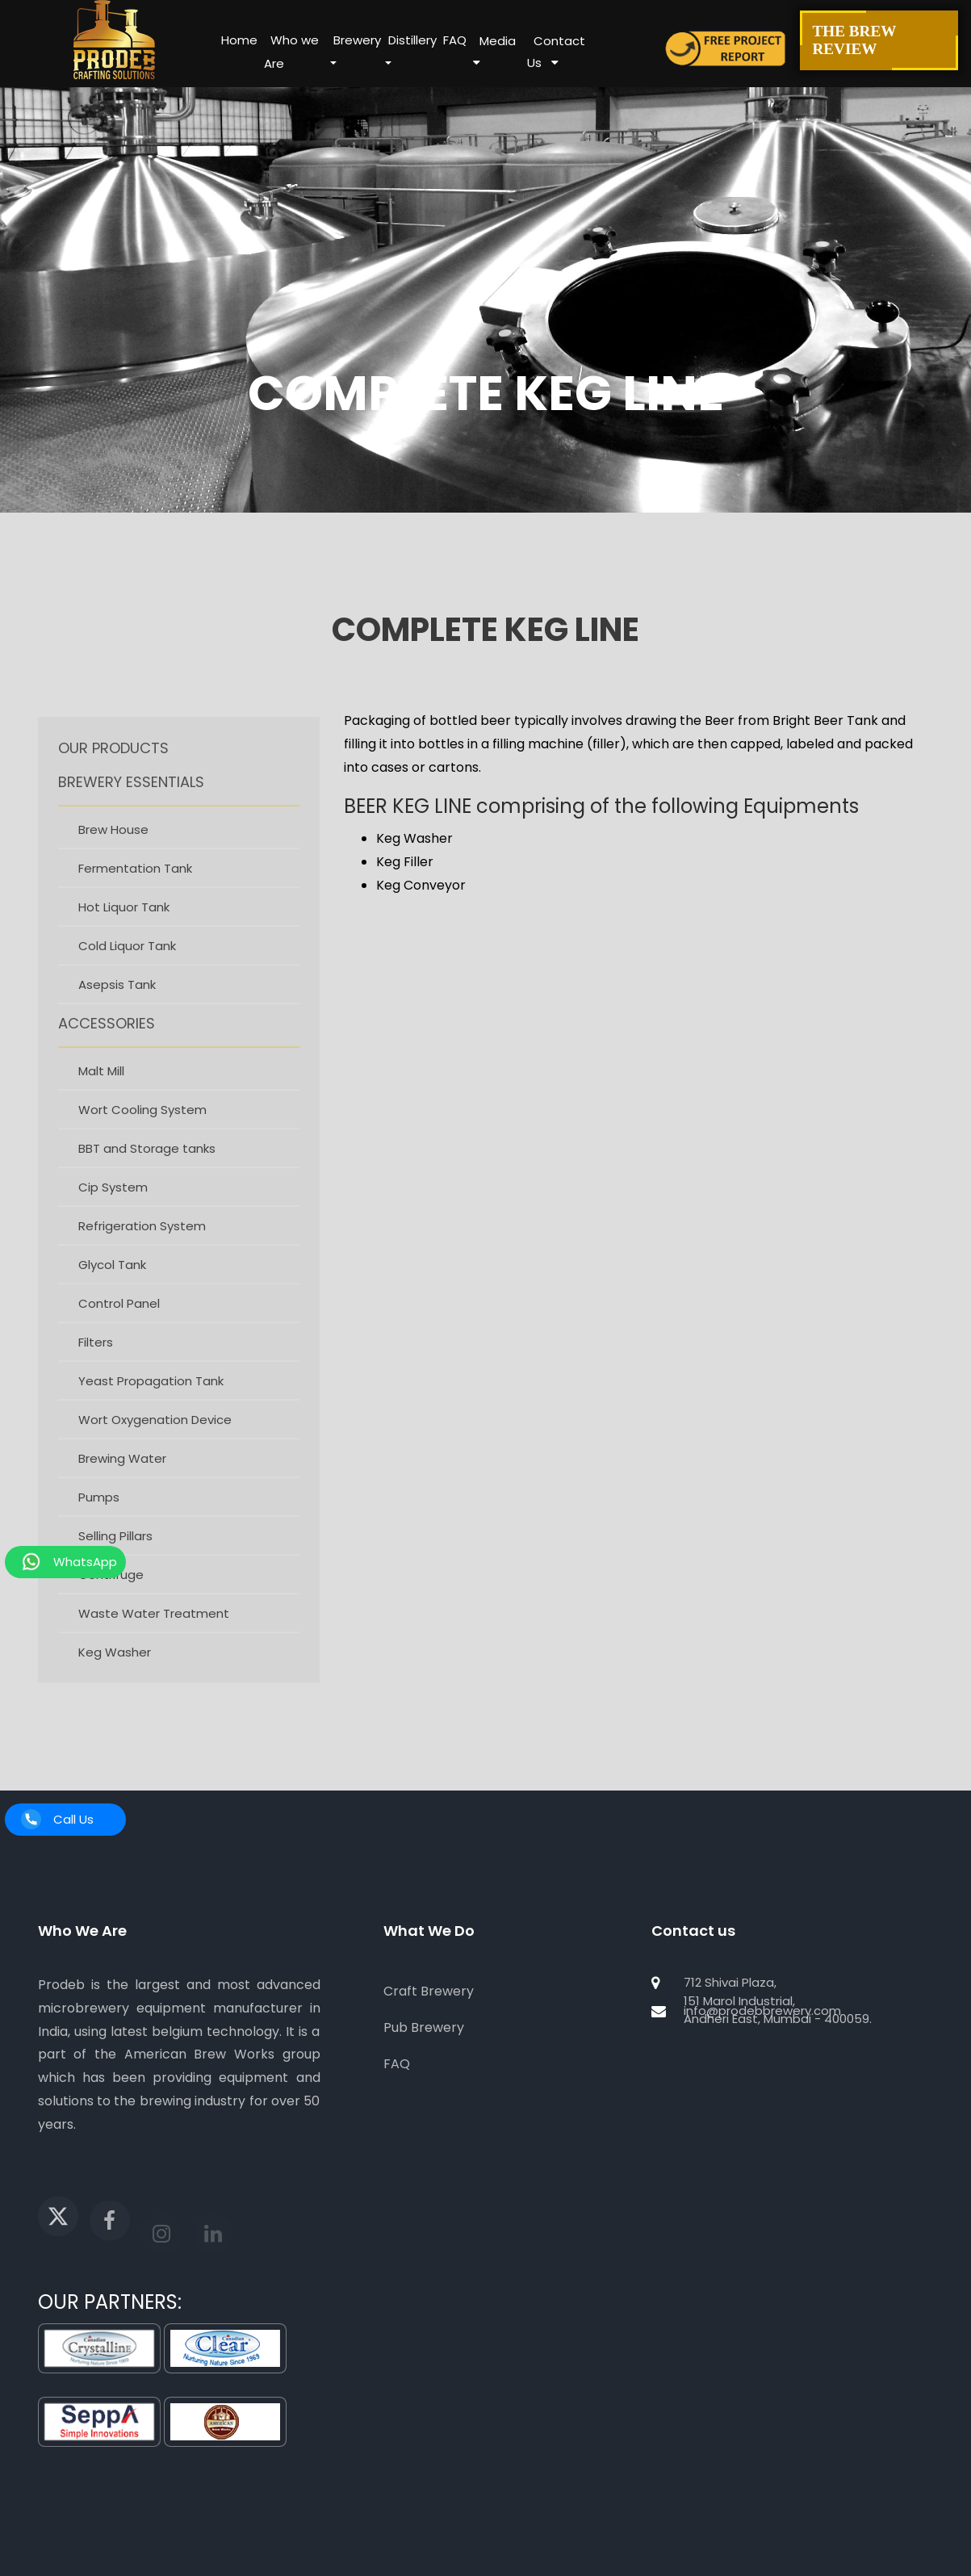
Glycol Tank (112, 1287)
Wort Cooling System (142, 1132)
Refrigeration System (142, 1248)
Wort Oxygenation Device (155, 1442)
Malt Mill (101, 1093)
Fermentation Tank (135, 890)
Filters (95, 1364)
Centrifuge (111, 1597)
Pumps (98, 1519)
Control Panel (119, 1325)
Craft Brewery (428, 1991)
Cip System (113, 1209)
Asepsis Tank (117, 1007)
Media (497, 40)
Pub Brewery (423, 2027)
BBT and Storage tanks (147, 1170)
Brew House (113, 852)
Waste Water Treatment (153, 1635)
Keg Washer (114, 1674)
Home (239, 39)
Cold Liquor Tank (127, 968)
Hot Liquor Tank (124, 929)
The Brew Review (879, 40)
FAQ (455, 39)
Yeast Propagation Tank (151, 1403)
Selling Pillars (115, 1558)
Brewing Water (122, 1480)
